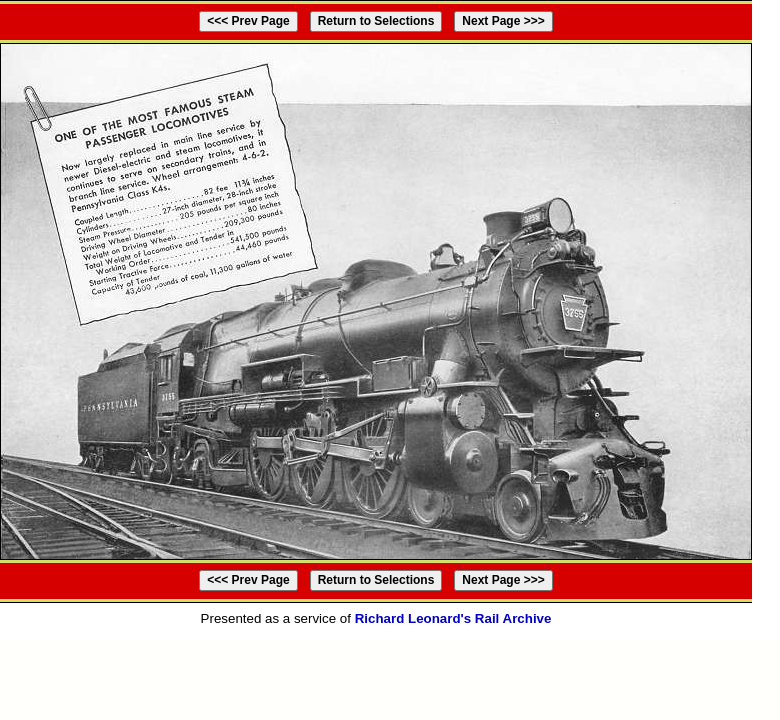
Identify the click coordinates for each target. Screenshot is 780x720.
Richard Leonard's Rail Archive (453, 618)
